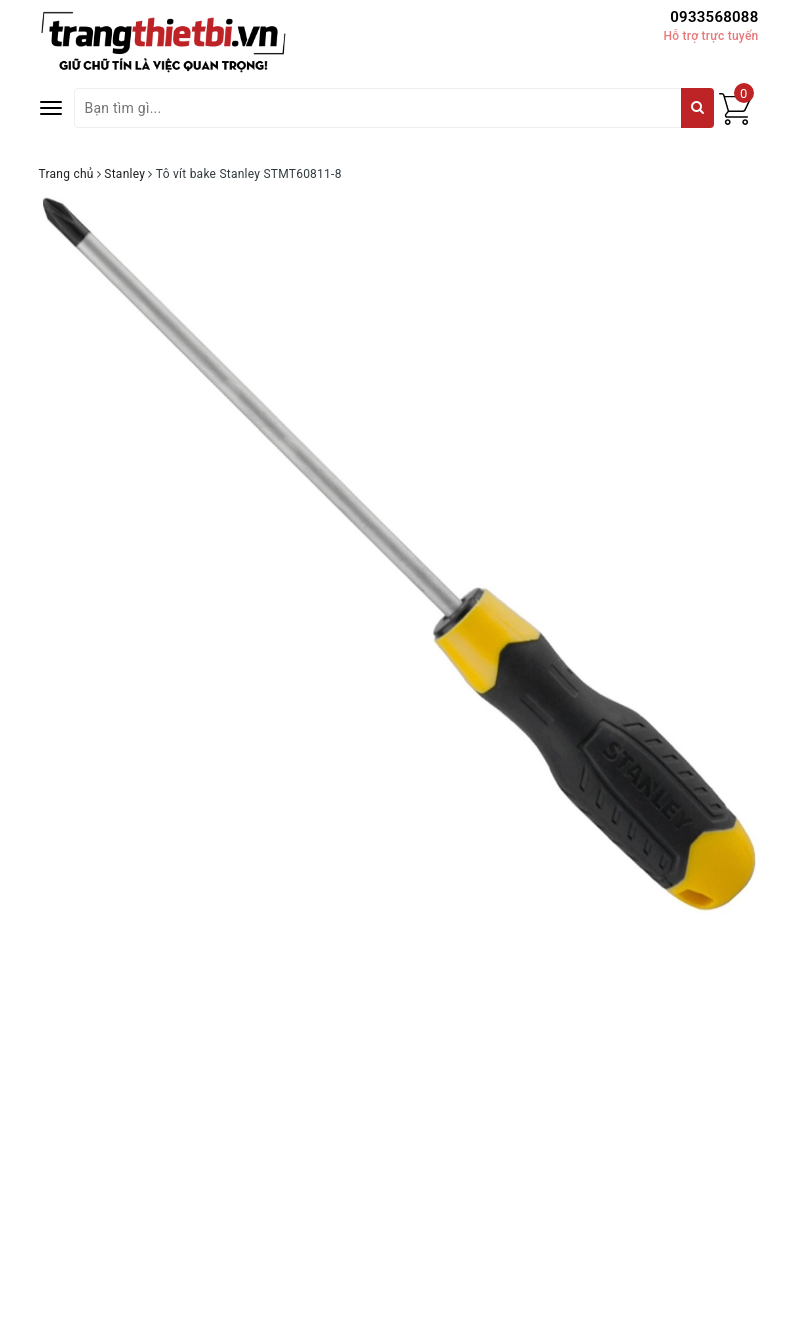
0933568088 (714, 17)
